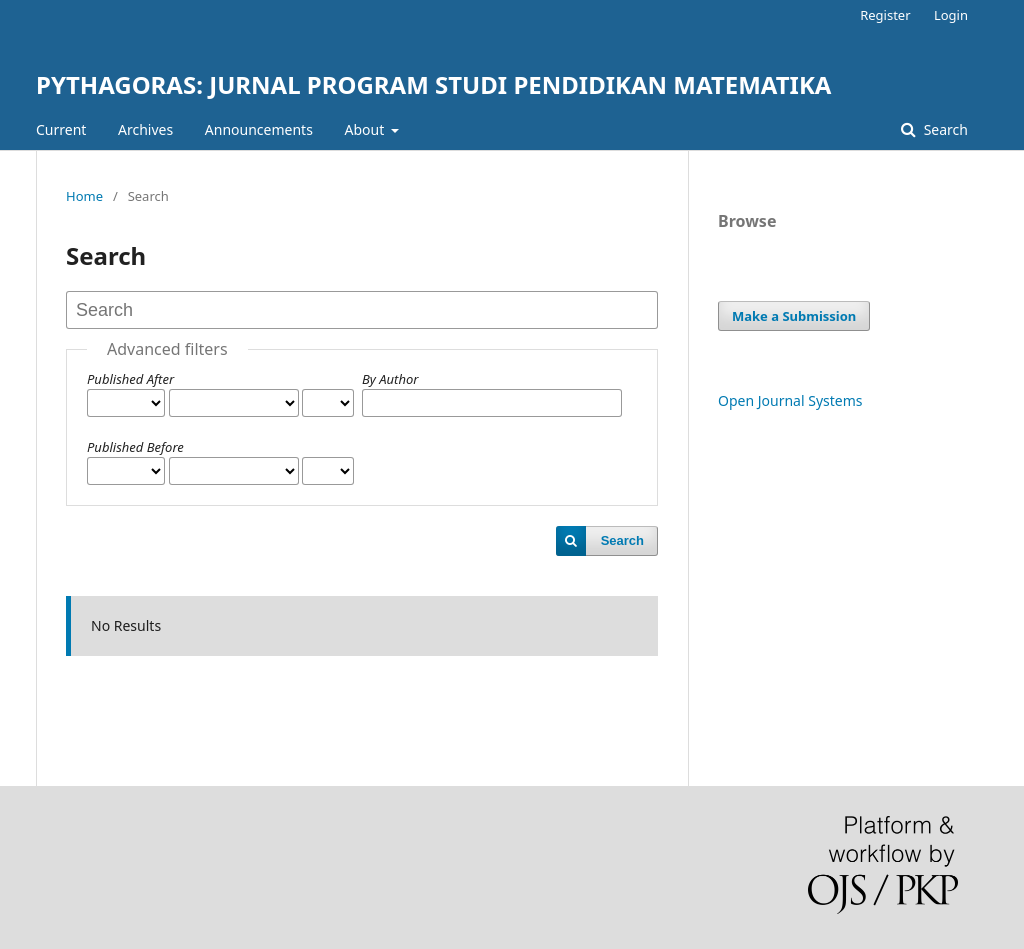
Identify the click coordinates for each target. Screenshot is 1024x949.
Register (885, 15)
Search (944, 129)
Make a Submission (794, 316)
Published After (130, 379)
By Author (390, 379)
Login (951, 15)
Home (84, 196)
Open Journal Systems (790, 400)
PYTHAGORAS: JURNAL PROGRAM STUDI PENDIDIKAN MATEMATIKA (433, 84)
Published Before (135, 447)
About (366, 129)
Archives (145, 129)
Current (61, 129)
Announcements (259, 129)
